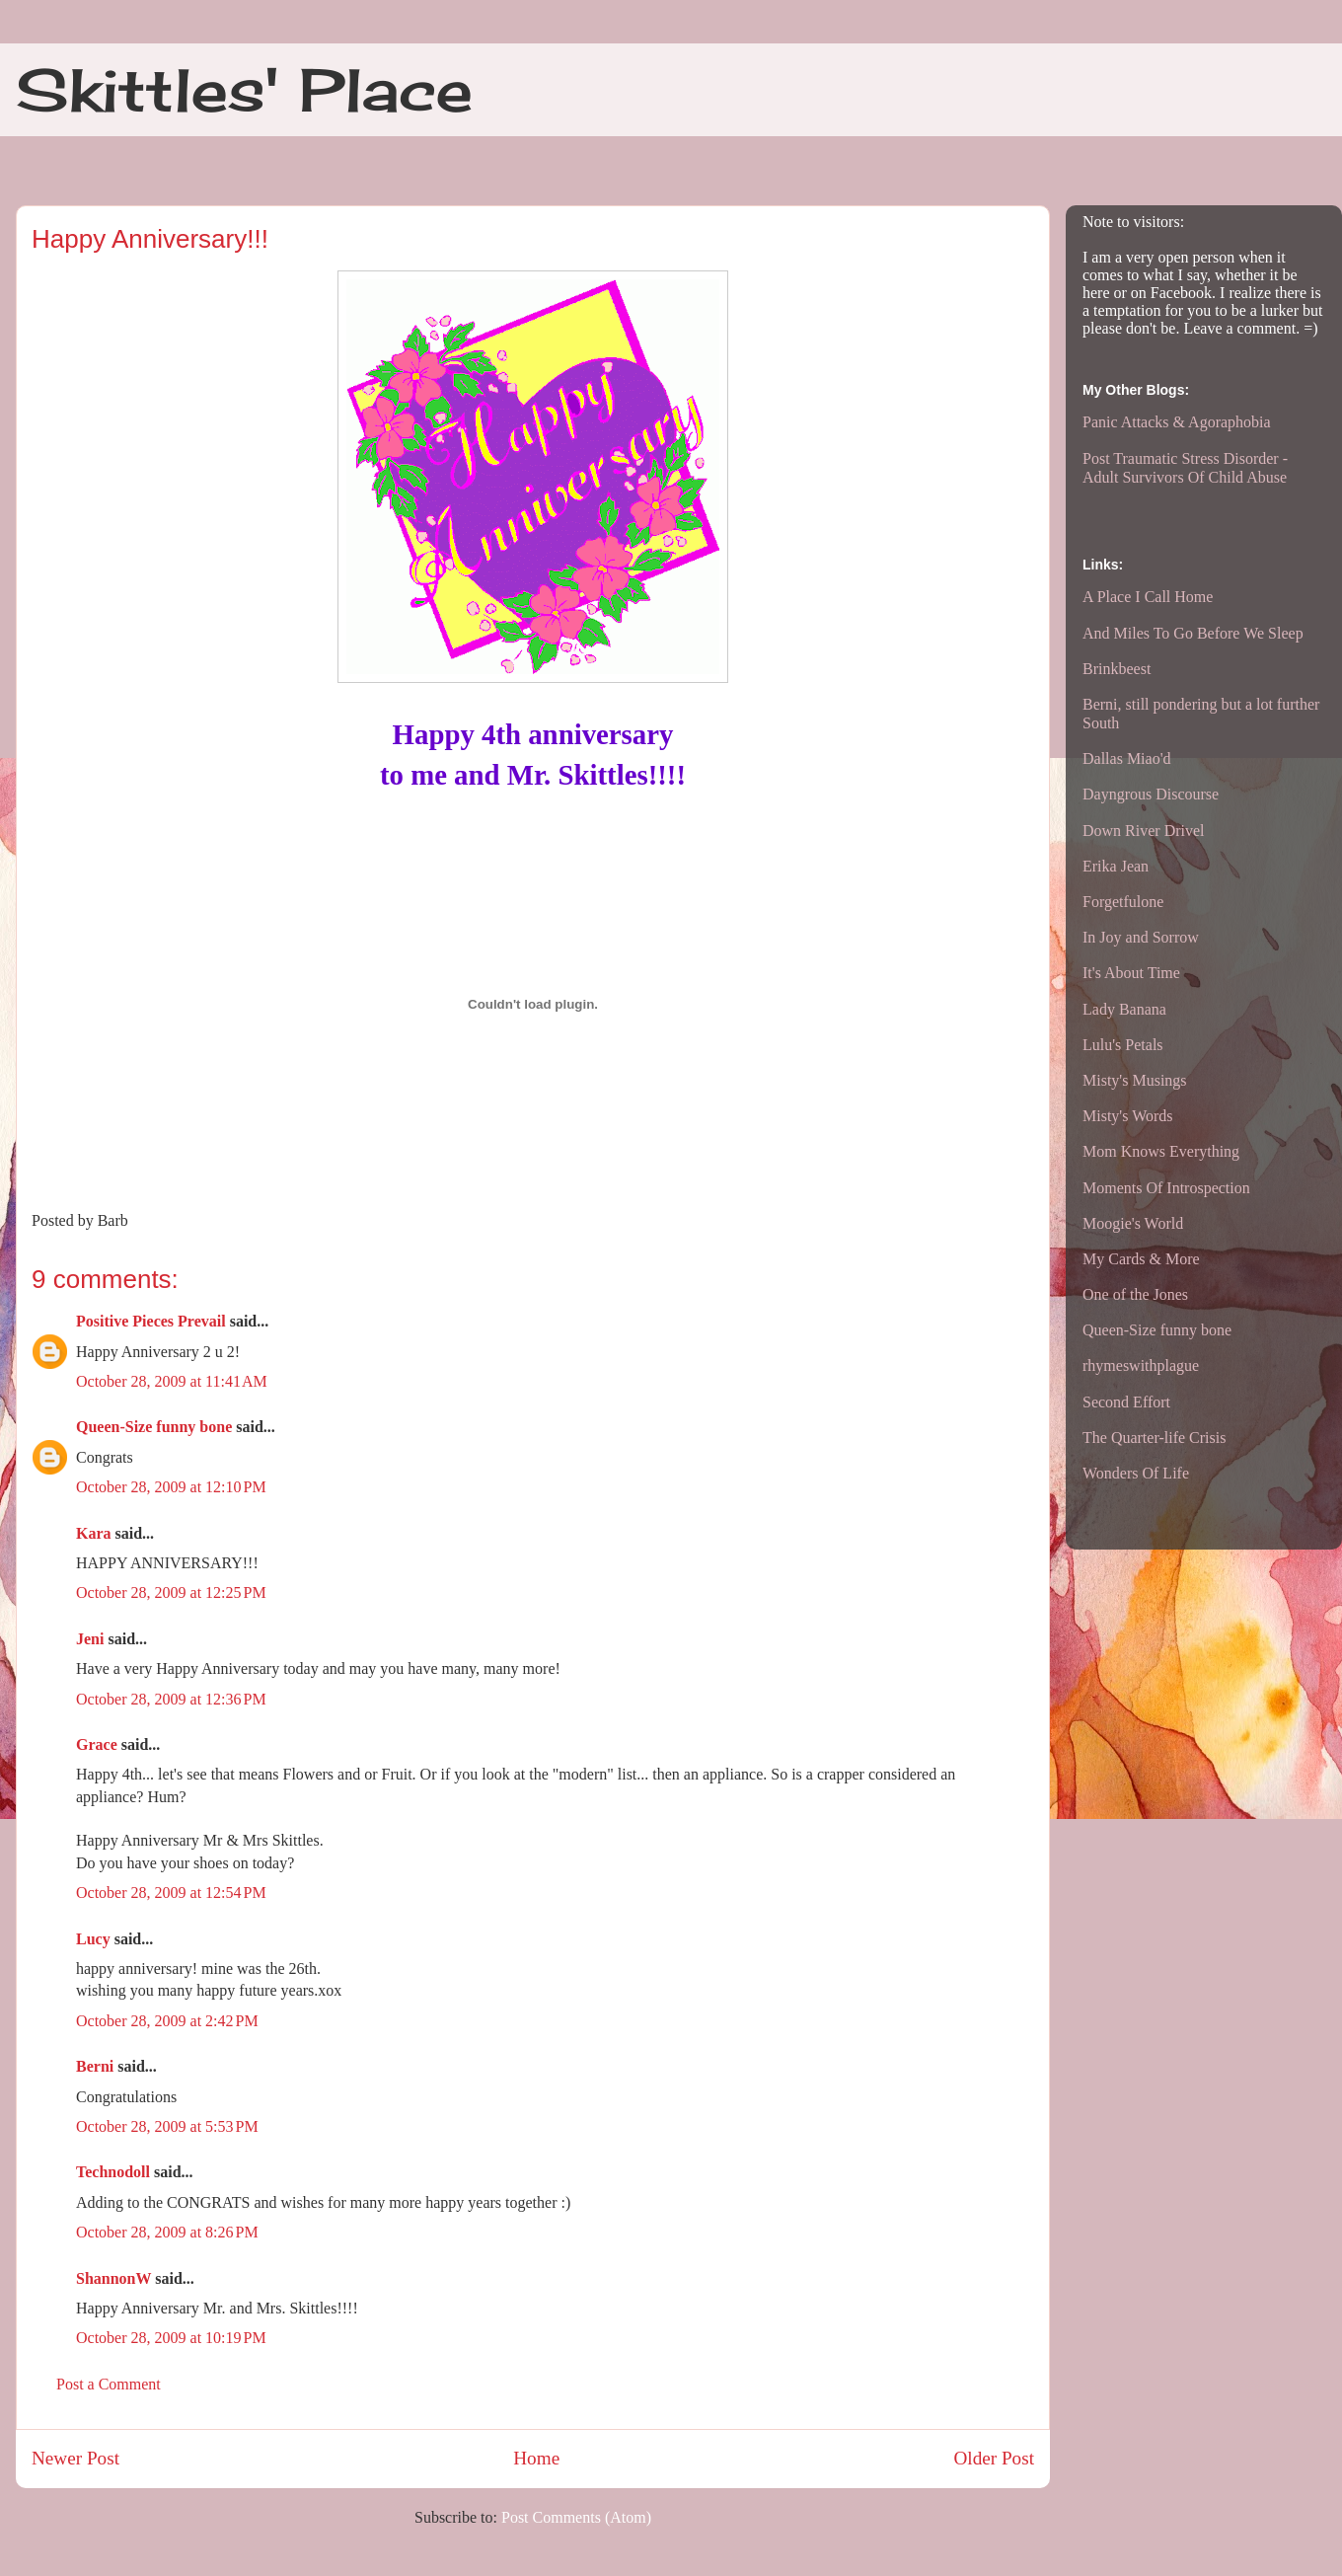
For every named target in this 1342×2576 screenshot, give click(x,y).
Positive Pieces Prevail (151, 1321)
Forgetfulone (1122, 901)
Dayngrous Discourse (1150, 794)
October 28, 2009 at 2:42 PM (167, 2020)
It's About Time (1131, 972)
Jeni (90, 1638)
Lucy (93, 1939)
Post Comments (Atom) (576, 2517)
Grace (96, 1744)
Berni (94, 2066)
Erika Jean (1115, 866)
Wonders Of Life (1135, 1473)
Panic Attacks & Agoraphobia (1176, 422)
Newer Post (75, 2458)
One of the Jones (1135, 1294)
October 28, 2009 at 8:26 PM (167, 2232)
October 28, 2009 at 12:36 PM (171, 1699)
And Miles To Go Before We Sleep (1193, 633)
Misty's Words (1127, 1115)
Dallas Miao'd (1126, 758)
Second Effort (1126, 1402)
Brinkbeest (1116, 668)
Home (536, 2458)
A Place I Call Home (1147, 596)
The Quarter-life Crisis (1154, 1437)
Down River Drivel (1143, 830)
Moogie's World (1132, 1223)
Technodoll (113, 2171)
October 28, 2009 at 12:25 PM (171, 1592)
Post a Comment (108, 2384)
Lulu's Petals (1122, 1044)
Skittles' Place (244, 89)
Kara (94, 1533)
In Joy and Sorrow (1140, 937)
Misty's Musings (1134, 1080)
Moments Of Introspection (1166, 1187)
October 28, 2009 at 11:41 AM (171, 1381)
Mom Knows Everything (1160, 1151)
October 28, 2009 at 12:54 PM (171, 1892)
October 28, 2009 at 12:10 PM (171, 1486)
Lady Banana (1124, 1009)
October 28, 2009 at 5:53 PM (167, 2126)
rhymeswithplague (1140, 1365)
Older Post (993, 2458)
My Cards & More (1141, 1258)
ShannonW (113, 2278)
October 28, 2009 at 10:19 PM (171, 2337)
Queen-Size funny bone (154, 1426)
